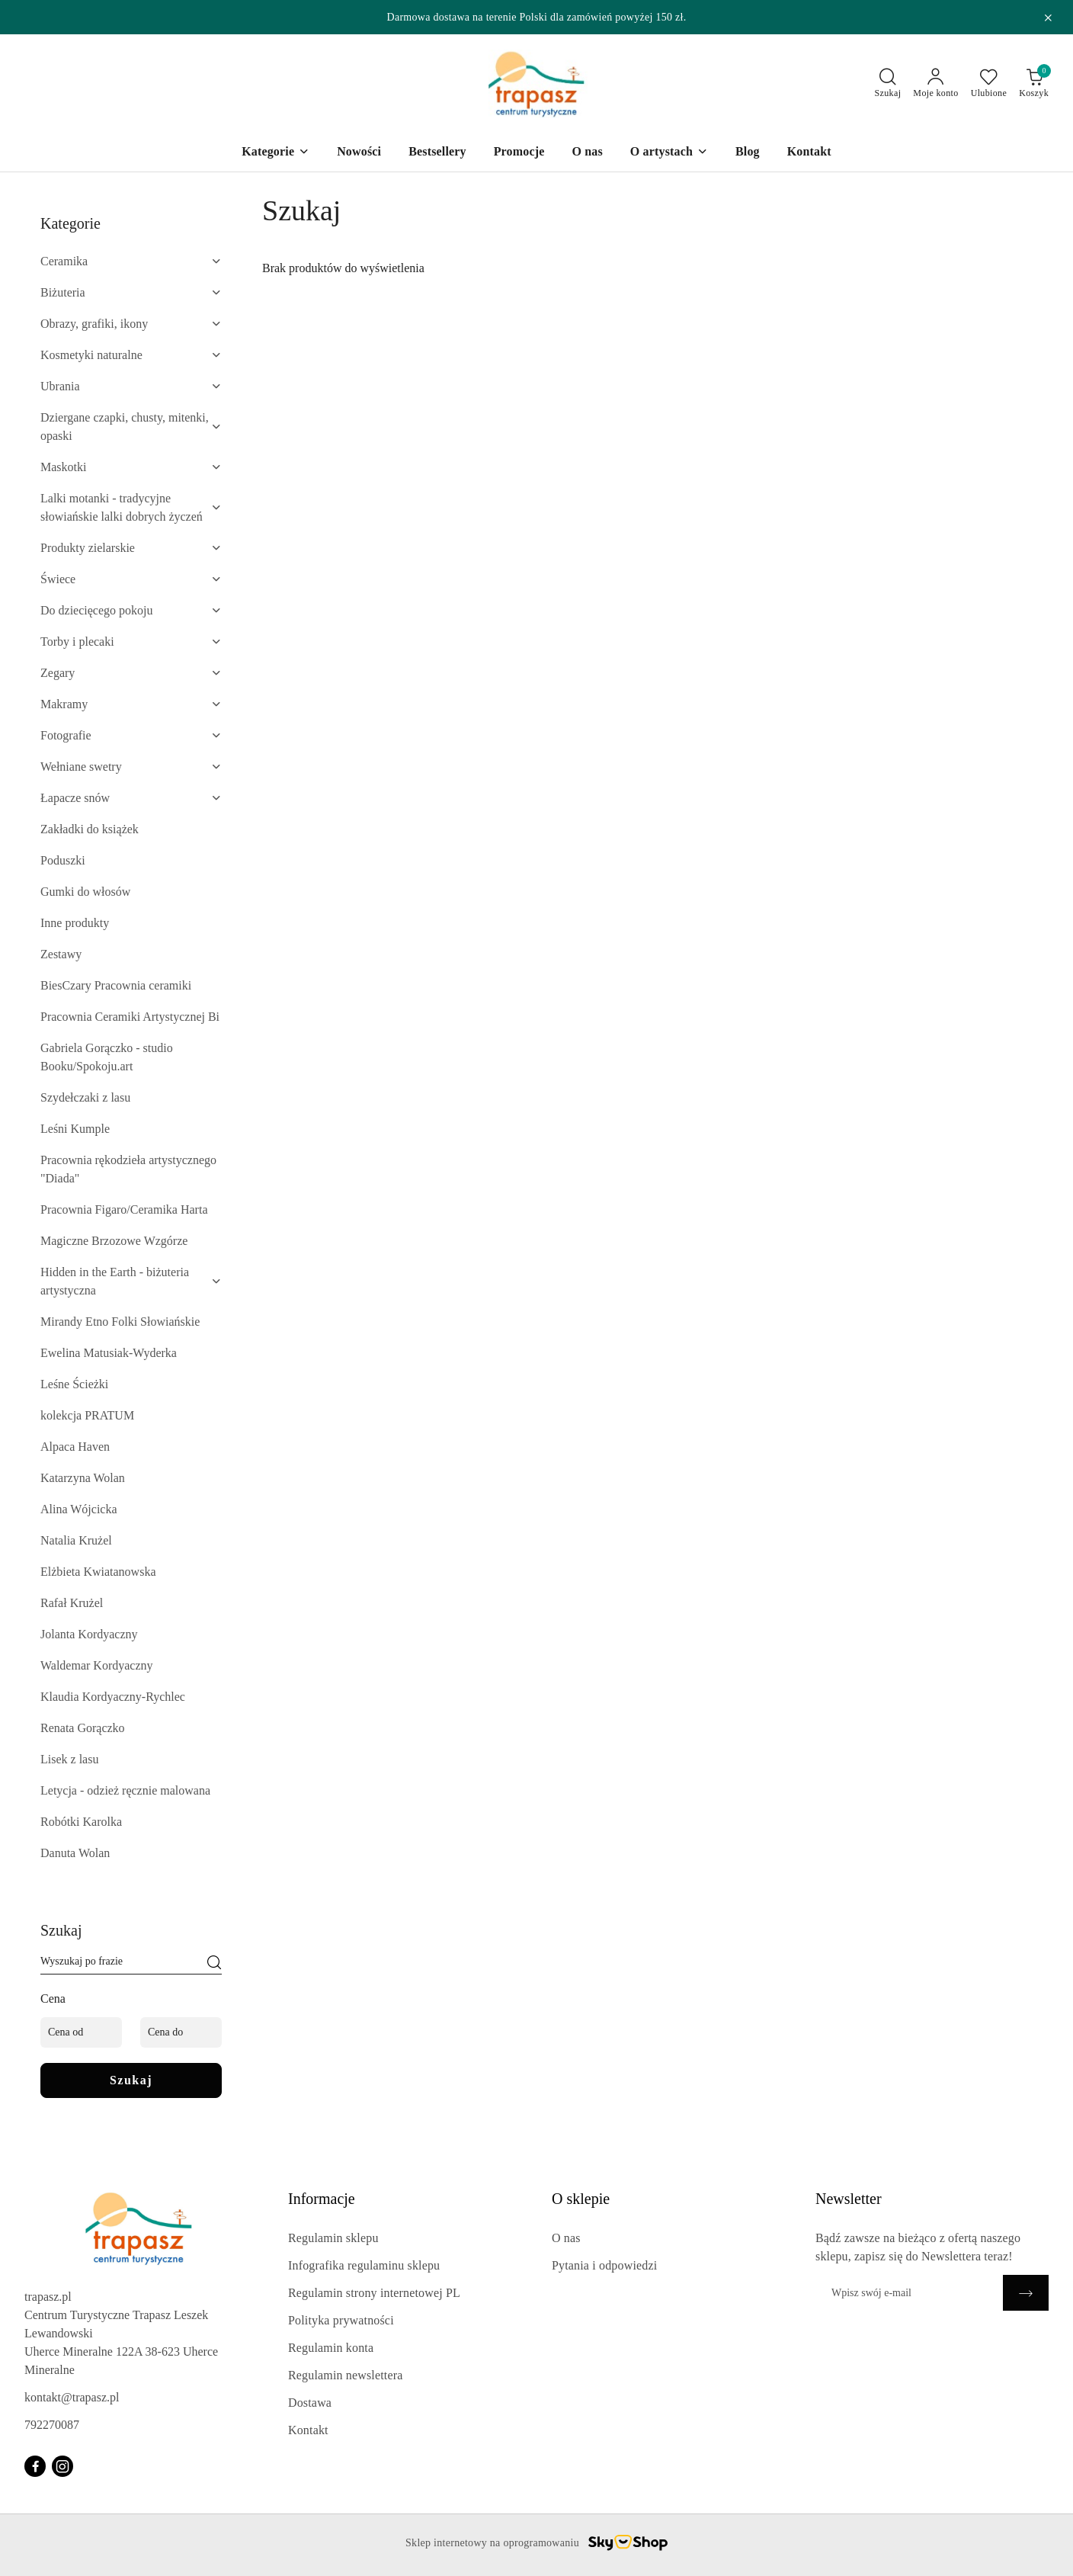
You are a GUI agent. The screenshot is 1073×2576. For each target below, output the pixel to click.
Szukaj (131, 2080)
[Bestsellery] (437, 152)
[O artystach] (669, 152)
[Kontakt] (809, 152)
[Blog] (747, 152)
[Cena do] (181, 2032)
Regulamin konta (330, 2347)
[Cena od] (81, 2032)
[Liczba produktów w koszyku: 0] (1034, 84)
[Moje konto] (935, 84)
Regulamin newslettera (345, 2375)
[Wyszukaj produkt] (131, 1964)
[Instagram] (62, 2466)
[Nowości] (359, 152)
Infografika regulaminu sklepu (364, 2265)
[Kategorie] (275, 152)
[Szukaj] (214, 1963)
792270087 (51, 2424)
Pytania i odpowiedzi (604, 2265)
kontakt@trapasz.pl (71, 2397)
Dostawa (310, 2402)
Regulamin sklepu (333, 2237)
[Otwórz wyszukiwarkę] (888, 84)
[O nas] (586, 152)
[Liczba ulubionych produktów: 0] (989, 84)
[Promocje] (519, 152)
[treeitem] (131, 261)
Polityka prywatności (341, 2320)
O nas (566, 2237)
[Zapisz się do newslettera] (909, 2293)
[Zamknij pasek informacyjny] (1048, 17)
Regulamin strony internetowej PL (374, 2292)
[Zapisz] (1026, 2293)
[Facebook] (35, 2466)
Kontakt (308, 2430)
